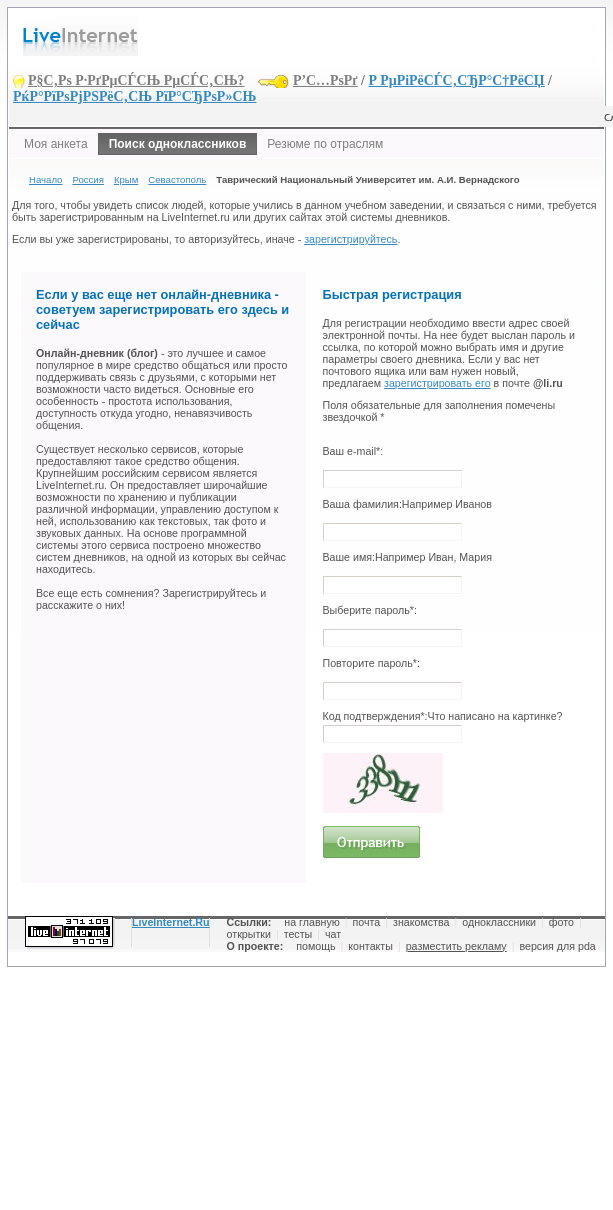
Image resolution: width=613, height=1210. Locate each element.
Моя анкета (56, 144)
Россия (87, 179)
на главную (311, 922)
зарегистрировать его (437, 383)
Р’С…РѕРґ (325, 80)
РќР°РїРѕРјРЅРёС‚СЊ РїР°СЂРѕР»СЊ (134, 96)
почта (367, 922)
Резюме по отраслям (325, 144)
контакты (370, 946)
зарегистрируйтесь (350, 239)
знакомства (421, 922)
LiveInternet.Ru (171, 922)
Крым (126, 179)
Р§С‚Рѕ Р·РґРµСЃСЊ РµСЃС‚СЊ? (136, 80)
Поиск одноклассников (178, 144)
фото (561, 922)
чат (333, 934)
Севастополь (177, 179)
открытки (249, 934)
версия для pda (557, 946)
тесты (298, 934)
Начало (45, 179)
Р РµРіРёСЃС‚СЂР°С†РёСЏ (456, 80)
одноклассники (499, 922)
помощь (315, 946)
